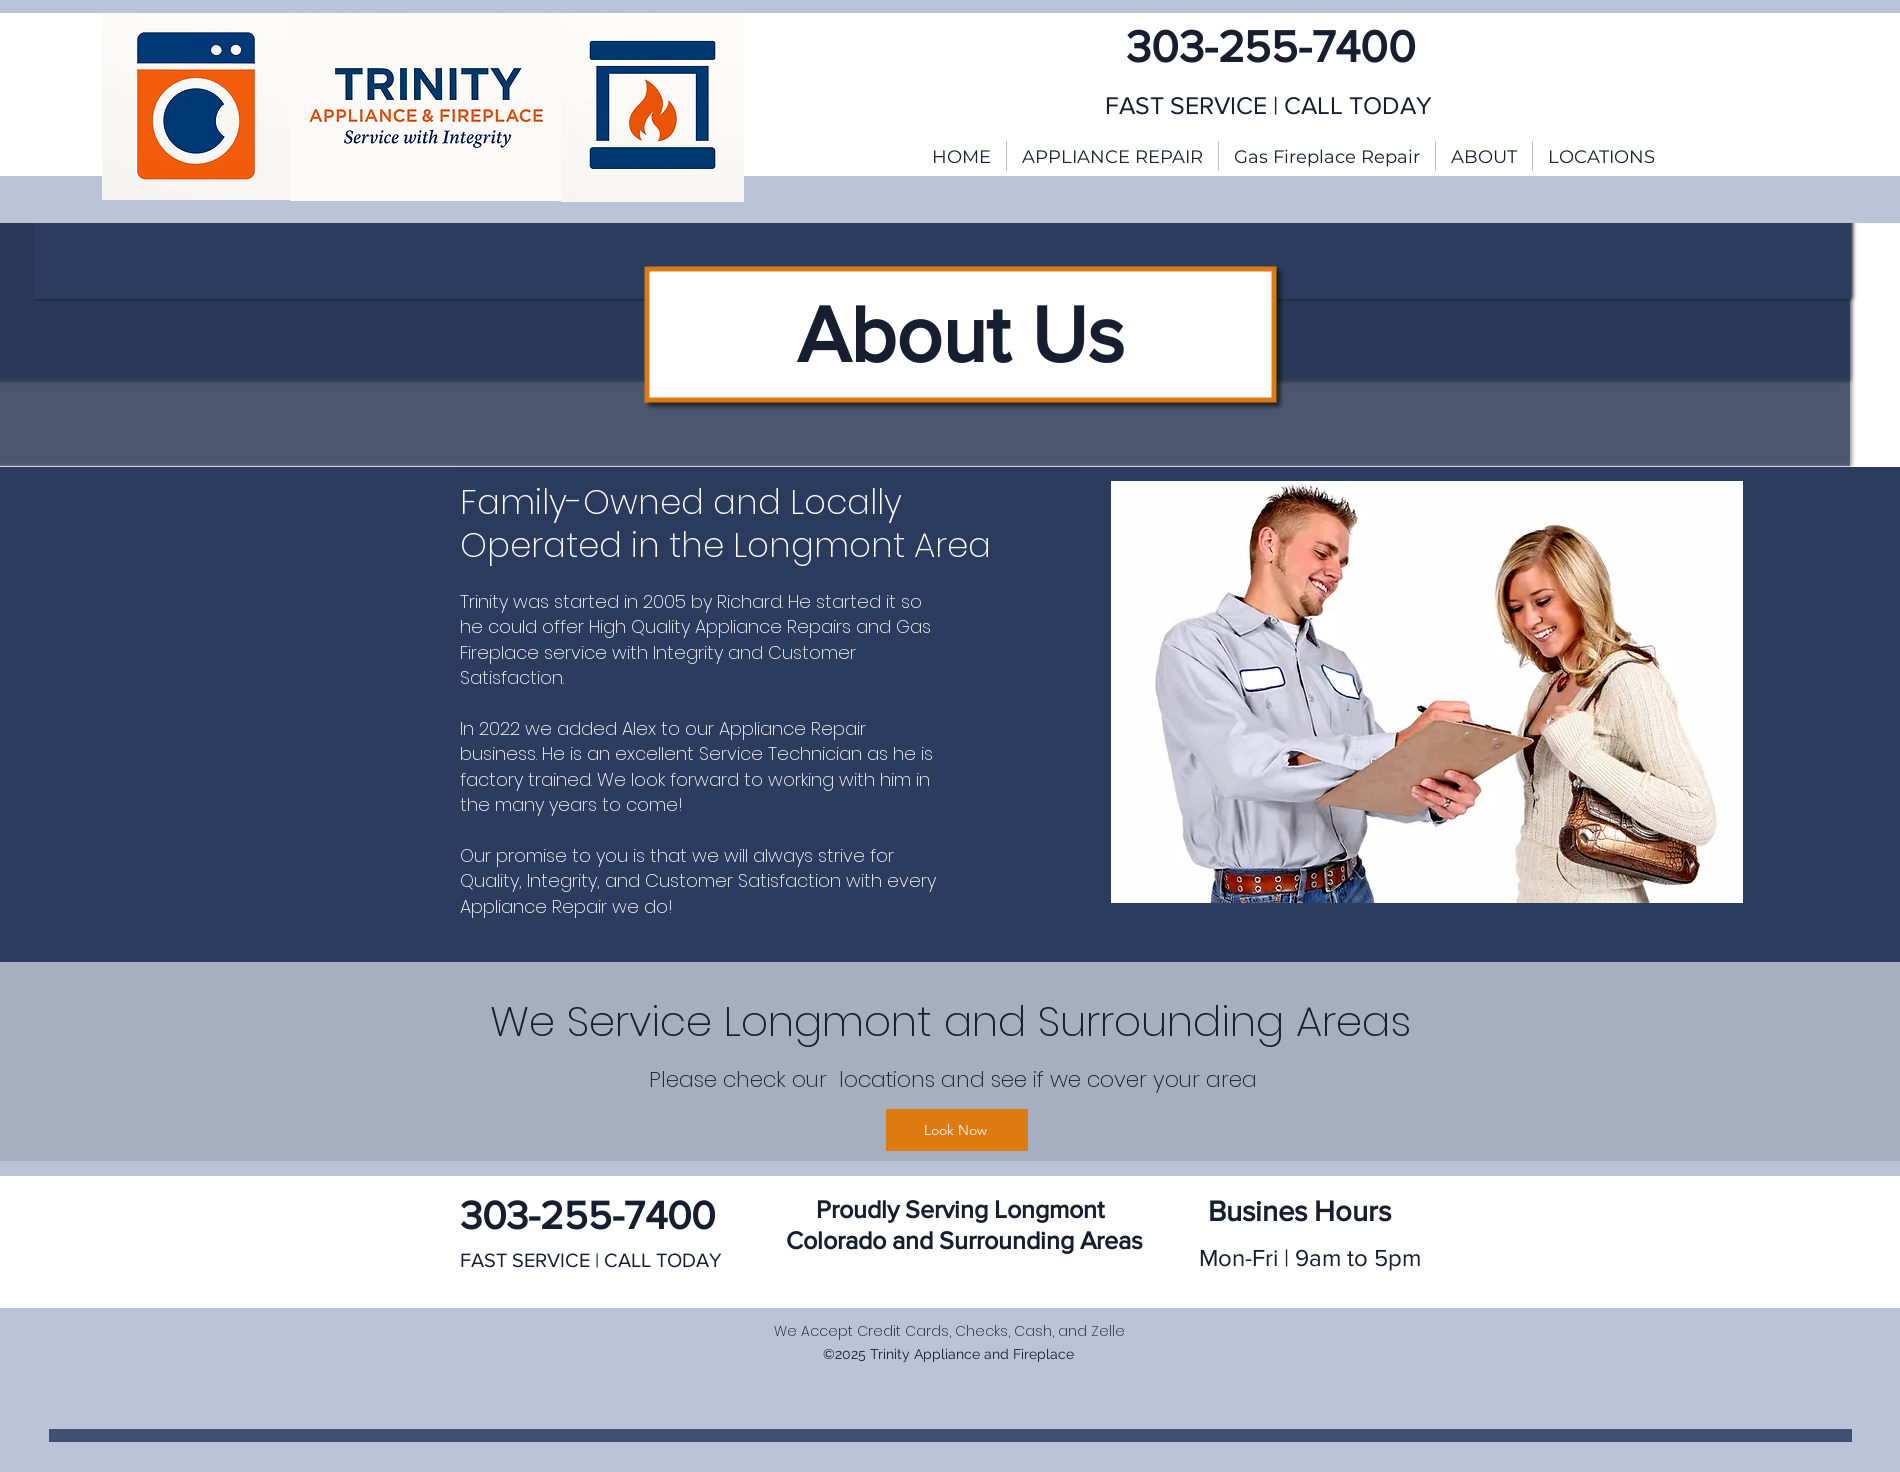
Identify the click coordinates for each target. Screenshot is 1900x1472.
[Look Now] (957, 1130)
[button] (1601, 156)
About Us (960, 334)
